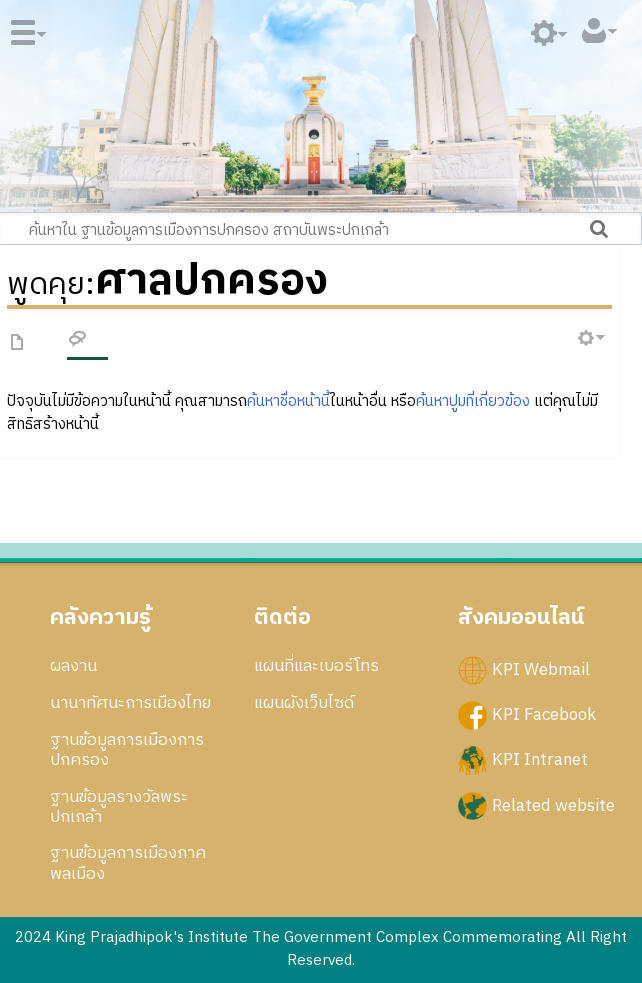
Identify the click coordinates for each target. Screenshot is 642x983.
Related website (553, 805)
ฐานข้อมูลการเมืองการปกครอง (127, 750)
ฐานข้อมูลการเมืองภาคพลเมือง (128, 863)
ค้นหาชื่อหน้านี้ (288, 401)
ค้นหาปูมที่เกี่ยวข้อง (473, 401)
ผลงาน (73, 666)
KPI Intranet (540, 760)
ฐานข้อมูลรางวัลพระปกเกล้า (119, 807)
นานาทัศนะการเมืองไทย (130, 703)
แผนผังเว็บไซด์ (304, 703)
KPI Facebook (544, 715)
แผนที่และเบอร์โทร (316, 666)
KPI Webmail (541, 670)
